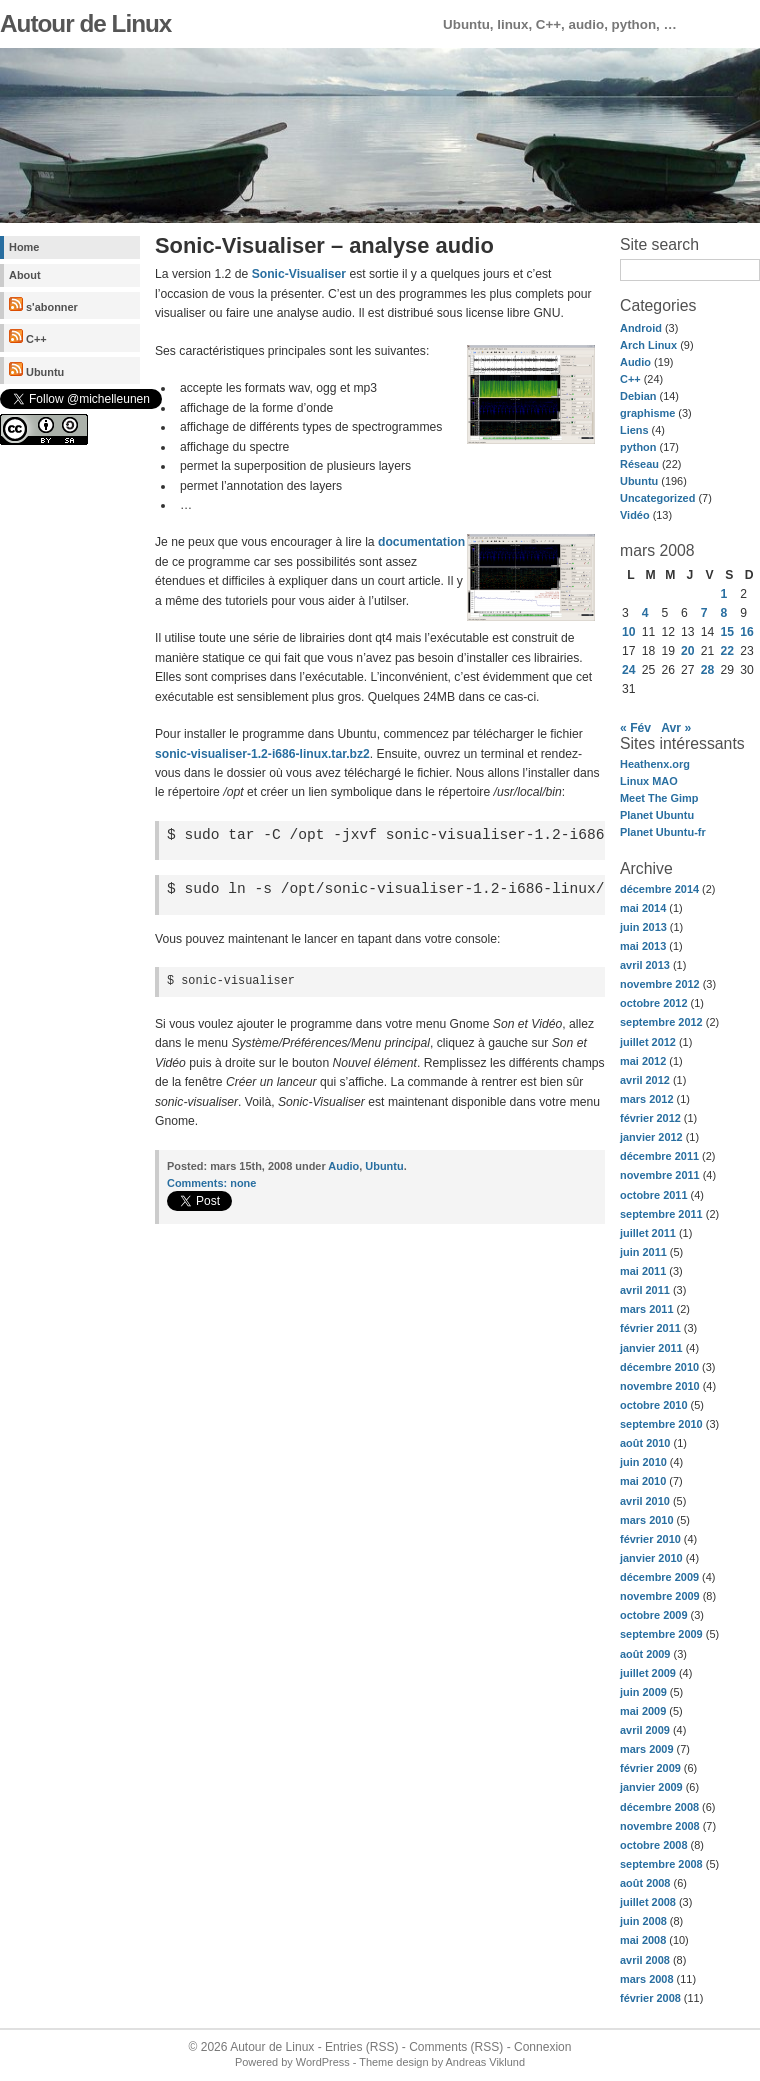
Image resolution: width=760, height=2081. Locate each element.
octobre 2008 (653, 1845)
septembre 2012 (661, 1022)
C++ (28, 337)
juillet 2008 (648, 1902)
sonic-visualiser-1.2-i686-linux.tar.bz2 (262, 754)
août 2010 (645, 1443)
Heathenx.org (655, 764)
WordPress (323, 2062)
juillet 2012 (648, 1042)
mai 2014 (643, 908)
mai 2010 (643, 1481)
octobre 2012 (653, 1003)
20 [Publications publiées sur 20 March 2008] (688, 651)
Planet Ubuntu (657, 815)
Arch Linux (648, 345)
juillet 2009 (648, 1673)
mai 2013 (643, 946)
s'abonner (43, 305)
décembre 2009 (659, 1577)
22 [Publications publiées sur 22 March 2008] (728, 651)
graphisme (647, 413)
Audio (635, 362)
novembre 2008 (660, 1826)
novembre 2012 (660, 984)
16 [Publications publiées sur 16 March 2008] (747, 632)
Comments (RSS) (456, 2047)
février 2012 (650, 1118)
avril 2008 (645, 1960)
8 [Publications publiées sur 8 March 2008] (724, 613)
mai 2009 (643, 1711)
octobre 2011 (653, 1195)
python (638, 447)
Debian (638, 396)
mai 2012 (643, 1061)
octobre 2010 (653, 1405)
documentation (421, 542)
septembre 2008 (661, 1864)
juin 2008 (643, 1921)
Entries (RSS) (361, 2047)
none (211, 1183)
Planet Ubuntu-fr (663, 832)
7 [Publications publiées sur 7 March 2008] (704, 613)
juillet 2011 (648, 1233)
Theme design (393, 2062)
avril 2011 (645, 1290)
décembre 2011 (659, 1156)
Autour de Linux (85, 23)
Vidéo (635, 515)
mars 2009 (647, 1749)
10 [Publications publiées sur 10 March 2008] (629, 632)
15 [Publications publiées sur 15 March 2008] (728, 632)
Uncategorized (657, 498)
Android (641, 328)
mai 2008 (643, 1940)
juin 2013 (643, 927)
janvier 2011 (651, 1348)
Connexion (542, 2047)
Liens (634, 430)
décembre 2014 (659, 889)
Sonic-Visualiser (299, 274)
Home (24, 247)
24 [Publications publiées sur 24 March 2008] (629, 670)
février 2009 (650, 1768)
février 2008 (650, 1998)
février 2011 (650, 1328)
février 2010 (650, 1539)
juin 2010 (643, 1462)
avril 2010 (645, 1501)
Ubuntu (36, 370)
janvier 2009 (651, 1787)
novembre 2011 (660, 1175)
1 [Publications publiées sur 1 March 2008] (724, 594)
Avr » (676, 728)
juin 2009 (643, 1692)
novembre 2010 (660, 1386)
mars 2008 (647, 1979)
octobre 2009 (653, 1615)
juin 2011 (643, 1252)
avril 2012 (645, 1080)
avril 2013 (645, 965)
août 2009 (645, 1654)
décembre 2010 (659, 1367)
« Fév (635, 728)
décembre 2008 (659, 1807)
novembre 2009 (660, 1596)
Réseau (639, 464)
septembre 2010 (661, 1424)
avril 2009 (645, 1730)
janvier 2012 (651, 1137)
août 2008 (645, 1883)
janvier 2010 (651, 1558)
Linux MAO (649, 781)
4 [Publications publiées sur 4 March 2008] (645, 613)
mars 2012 (647, 1099)
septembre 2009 (661, 1634)
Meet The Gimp (659, 798)
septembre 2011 (661, 1214)
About (25, 275)
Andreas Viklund (485, 2062)
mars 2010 (647, 1520)
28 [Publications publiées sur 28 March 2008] (708, 670)
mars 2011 (647, 1309)
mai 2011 (643, 1271)
